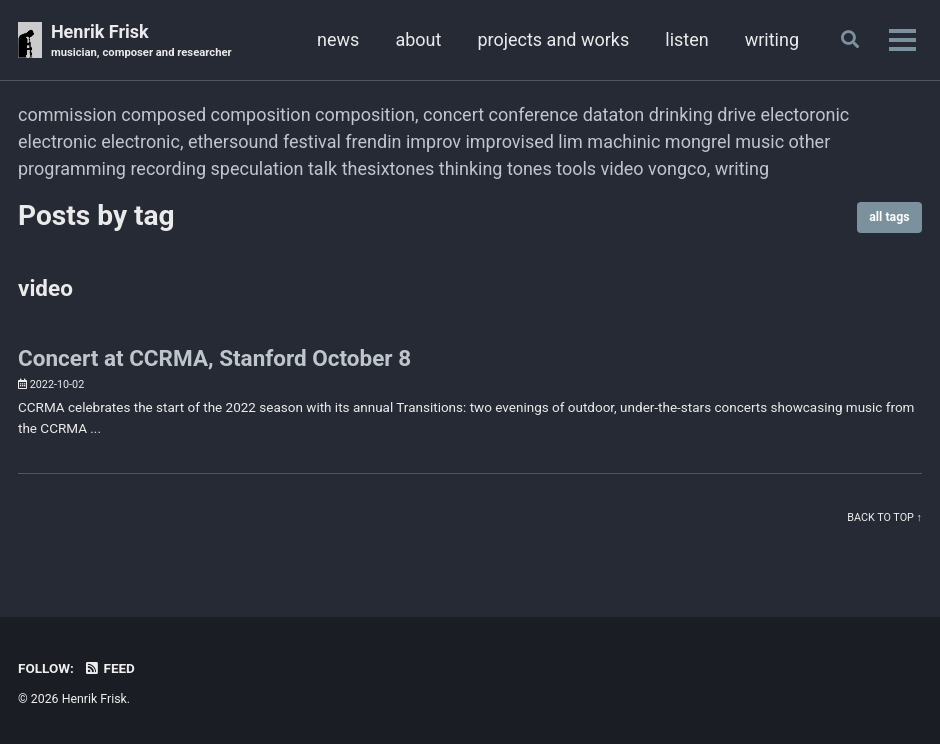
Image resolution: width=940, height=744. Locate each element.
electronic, (142, 141)
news (338, 39)
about (418, 39)
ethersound (233, 141)
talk (322, 168)
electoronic (804, 114)
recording (168, 168)
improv (433, 141)
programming (72, 168)
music (759, 141)
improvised (509, 141)
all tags (889, 217)
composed (163, 114)
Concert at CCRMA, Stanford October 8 (214, 358)
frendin (373, 141)
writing (772, 39)
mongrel (698, 141)
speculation (257, 168)
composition (261, 114)
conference (534, 114)
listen (686, 39)
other (810, 141)
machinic (623, 141)
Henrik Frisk (141, 41)
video (622, 168)
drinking (681, 114)
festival (312, 141)
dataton (614, 114)
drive (736, 114)
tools (576, 168)
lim (570, 141)
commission (67, 114)
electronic (57, 141)
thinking (471, 168)
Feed (109, 668)
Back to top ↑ (884, 517)
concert (453, 114)
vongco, (679, 168)
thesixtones (388, 168)
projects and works (553, 39)
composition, (367, 114)
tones (529, 168)
